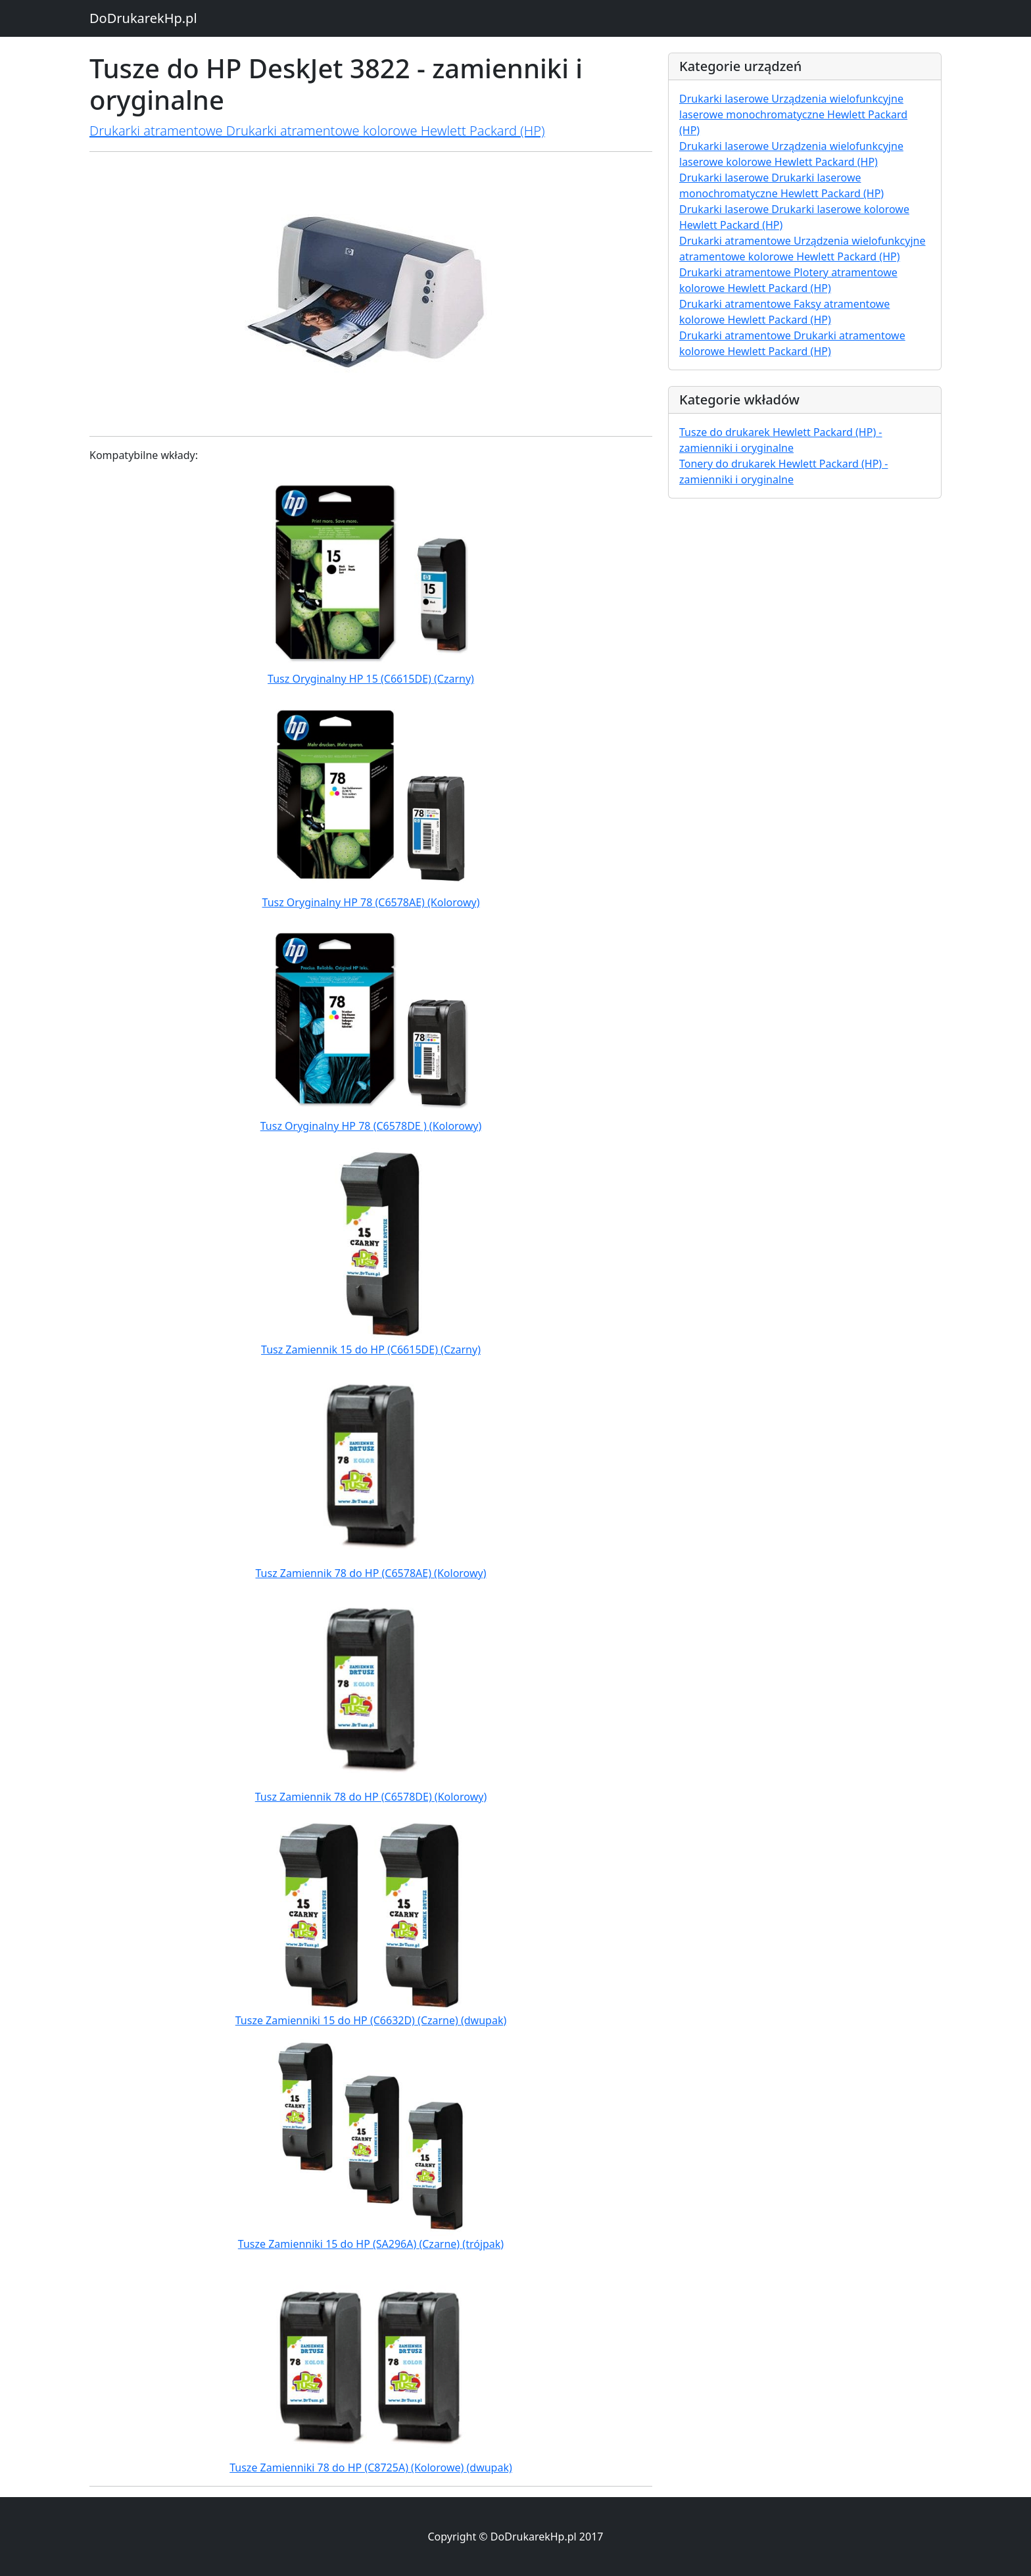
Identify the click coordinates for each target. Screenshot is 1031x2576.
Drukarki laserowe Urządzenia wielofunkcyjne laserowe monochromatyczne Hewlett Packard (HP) (793, 114)
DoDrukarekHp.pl (143, 18)
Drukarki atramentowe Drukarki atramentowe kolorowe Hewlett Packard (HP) (317, 130)
